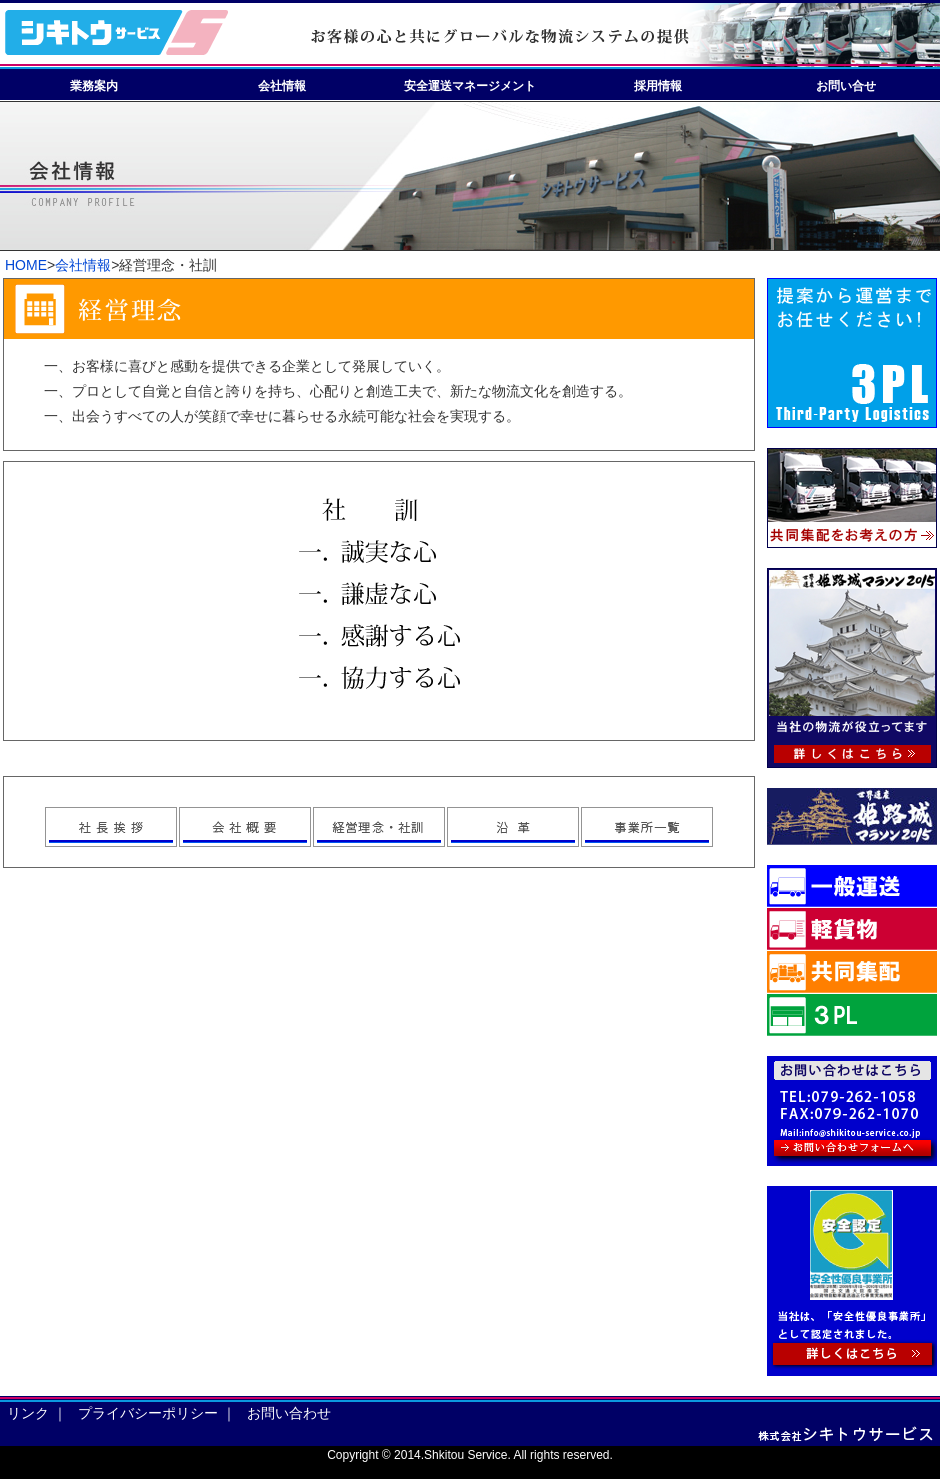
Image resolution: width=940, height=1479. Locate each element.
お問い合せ (846, 86)
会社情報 (282, 86)
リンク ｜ (37, 1413)
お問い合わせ (291, 1413)
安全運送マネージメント (470, 86)
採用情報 (658, 86)
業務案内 (94, 86)
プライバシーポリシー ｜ (157, 1413)
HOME (26, 265)
